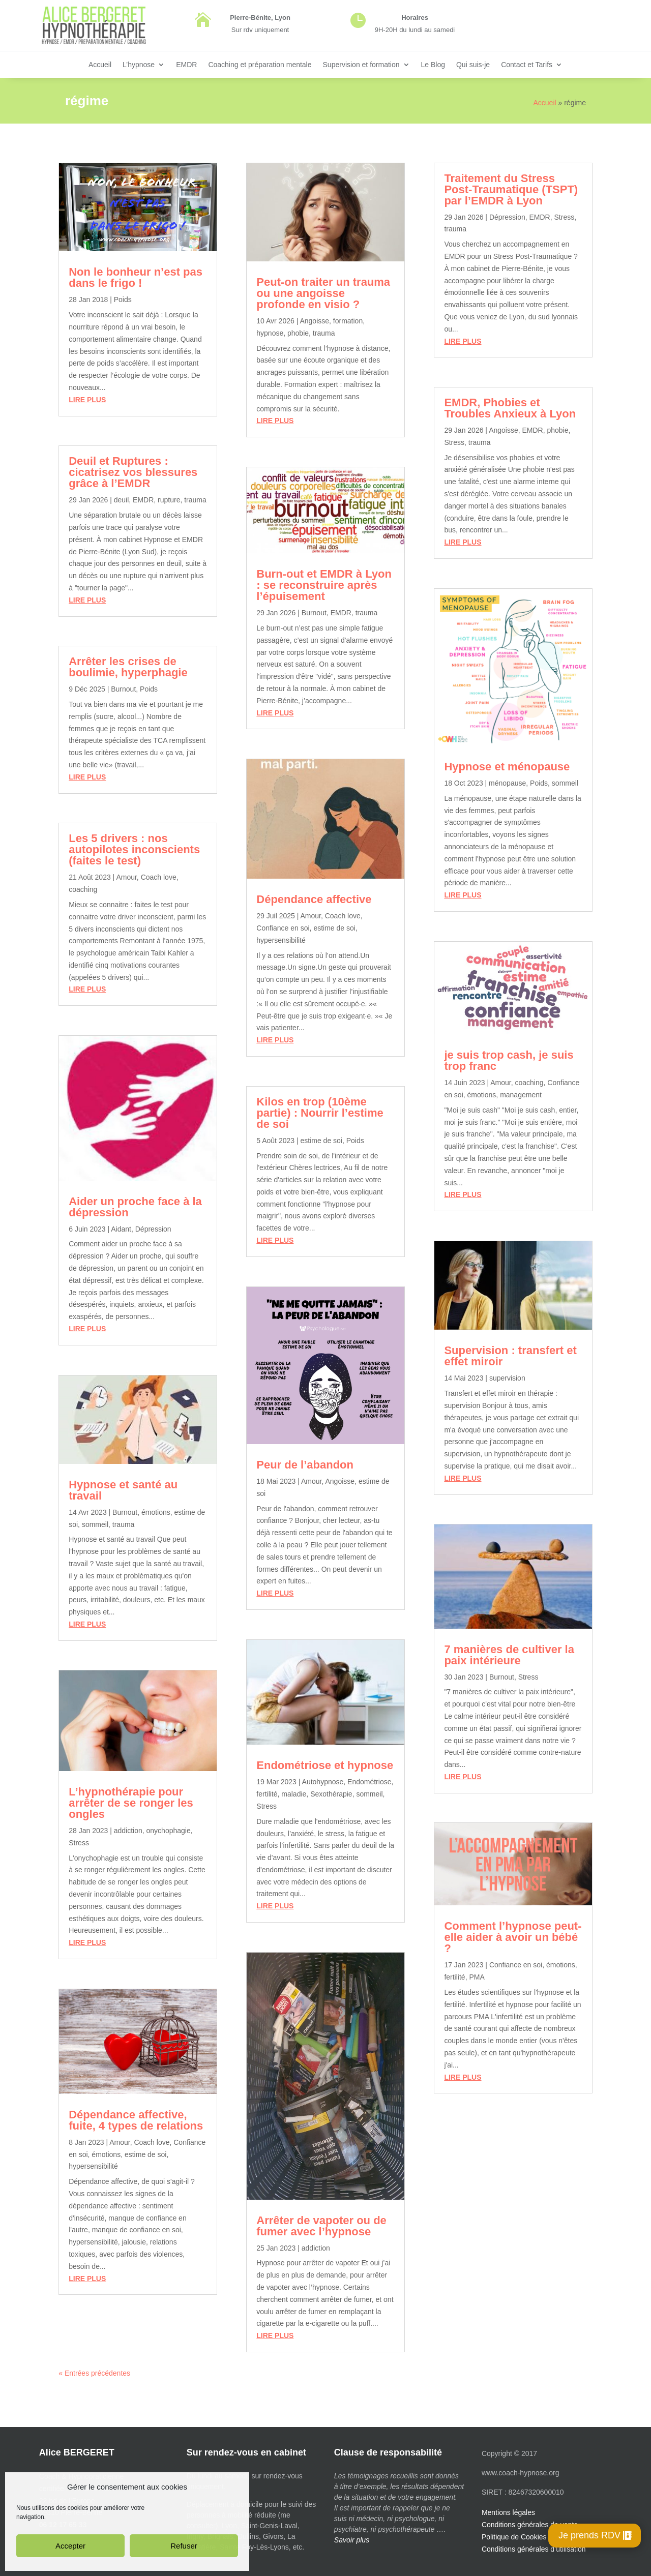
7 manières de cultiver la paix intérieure (509, 1655)
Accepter (70, 2545)
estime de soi (145, 2154)
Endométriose (369, 1782)
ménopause (507, 783)
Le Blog (433, 65)
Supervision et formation (361, 65)
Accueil (99, 65)
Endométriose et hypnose (324, 1765)
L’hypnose (139, 65)
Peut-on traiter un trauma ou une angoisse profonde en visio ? (323, 293)
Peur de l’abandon (304, 1464)
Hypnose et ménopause (507, 766)
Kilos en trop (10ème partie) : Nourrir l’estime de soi (319, 1112)
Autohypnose (323, 1782)
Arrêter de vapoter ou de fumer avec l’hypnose (321, 2226)
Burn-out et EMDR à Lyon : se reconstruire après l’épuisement (324, 585)
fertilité (266, 1794)
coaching (83, 889)
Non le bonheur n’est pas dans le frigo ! (135, 277)
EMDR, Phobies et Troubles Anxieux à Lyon (510, 408)
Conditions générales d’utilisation (534, 2549)
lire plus (87, 400)
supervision (507, 1378)
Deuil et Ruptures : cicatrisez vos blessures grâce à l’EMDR (133, 472)
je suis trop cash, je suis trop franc (508, 1060)
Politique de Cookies (514, 2537)
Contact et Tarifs (526, 65)
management (521, 1095)
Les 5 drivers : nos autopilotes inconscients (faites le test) (134, 849)
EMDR (186, 65)
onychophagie (168, 1830)
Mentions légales (508, 2512)
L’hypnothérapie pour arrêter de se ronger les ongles (131, 1802)
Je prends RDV (589, 2535)
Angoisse (314, 321)
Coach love (158, 877)
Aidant (121, 1229)
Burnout (123, 689)
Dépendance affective (313, 899)
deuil (121, 500)
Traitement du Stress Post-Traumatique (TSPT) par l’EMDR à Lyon (511, 189)
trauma (195, 500)
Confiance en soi (282, 928)
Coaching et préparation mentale (259, 65)
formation (348, 321)
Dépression (153, 1229)
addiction (128, 1830)
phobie (298, 333)
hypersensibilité (93, 2166)
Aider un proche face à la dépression (135, 1207)
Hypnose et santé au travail (123, 1490)
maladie (293, 1794)
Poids (123, 299)
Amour (126, 877)
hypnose (269, 333)
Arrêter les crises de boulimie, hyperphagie (128, 667)
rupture (169, 500)
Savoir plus (351, 2540)
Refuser (183, 2545)
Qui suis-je (473, 65)
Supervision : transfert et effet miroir (510, 1356)
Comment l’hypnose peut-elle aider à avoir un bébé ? (512, 1937)
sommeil (95, 1524)
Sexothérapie (331, 1794)
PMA (476, 1977)
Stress (79, 1843)
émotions (155, 1512)
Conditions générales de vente (530, 2525)
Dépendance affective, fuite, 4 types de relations (136, 2120)
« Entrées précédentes (94, 2373)
